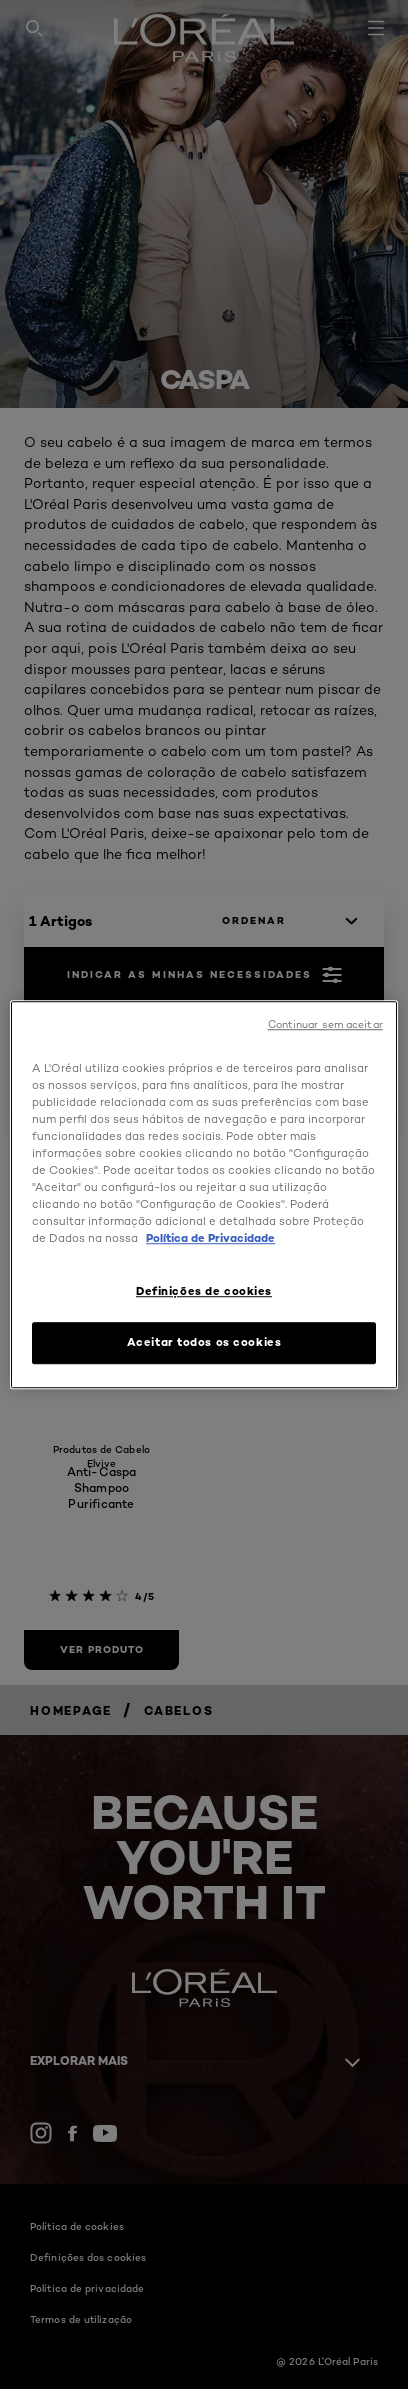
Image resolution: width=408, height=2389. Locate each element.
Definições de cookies (204, 1291)
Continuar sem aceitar (325, 1024)
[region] (204, 1195)
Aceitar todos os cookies (204, 1342)
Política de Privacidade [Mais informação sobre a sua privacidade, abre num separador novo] (210, 1238)
